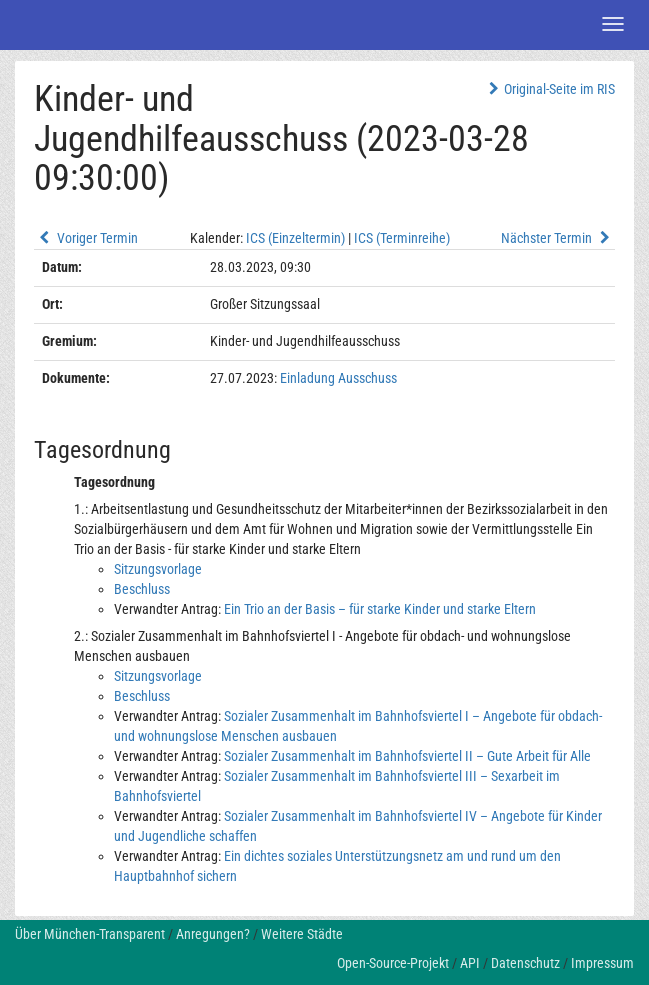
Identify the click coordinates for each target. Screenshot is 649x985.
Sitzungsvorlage (158, 569)
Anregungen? (213, 934)
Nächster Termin (558, 238)
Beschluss (142, 589)
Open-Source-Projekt (393, 963)
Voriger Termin (86, 238)
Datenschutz (525, 963)
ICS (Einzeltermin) (295, 238)
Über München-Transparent (90, 934)
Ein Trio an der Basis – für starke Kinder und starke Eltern (380, 609)
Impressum (602, 963)
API (470, 963)
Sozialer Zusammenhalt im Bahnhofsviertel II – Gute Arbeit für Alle (407, 756)
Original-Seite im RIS (549, 89)
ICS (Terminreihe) (402, 238)
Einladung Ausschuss (338, 378)
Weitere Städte (302, 934)
